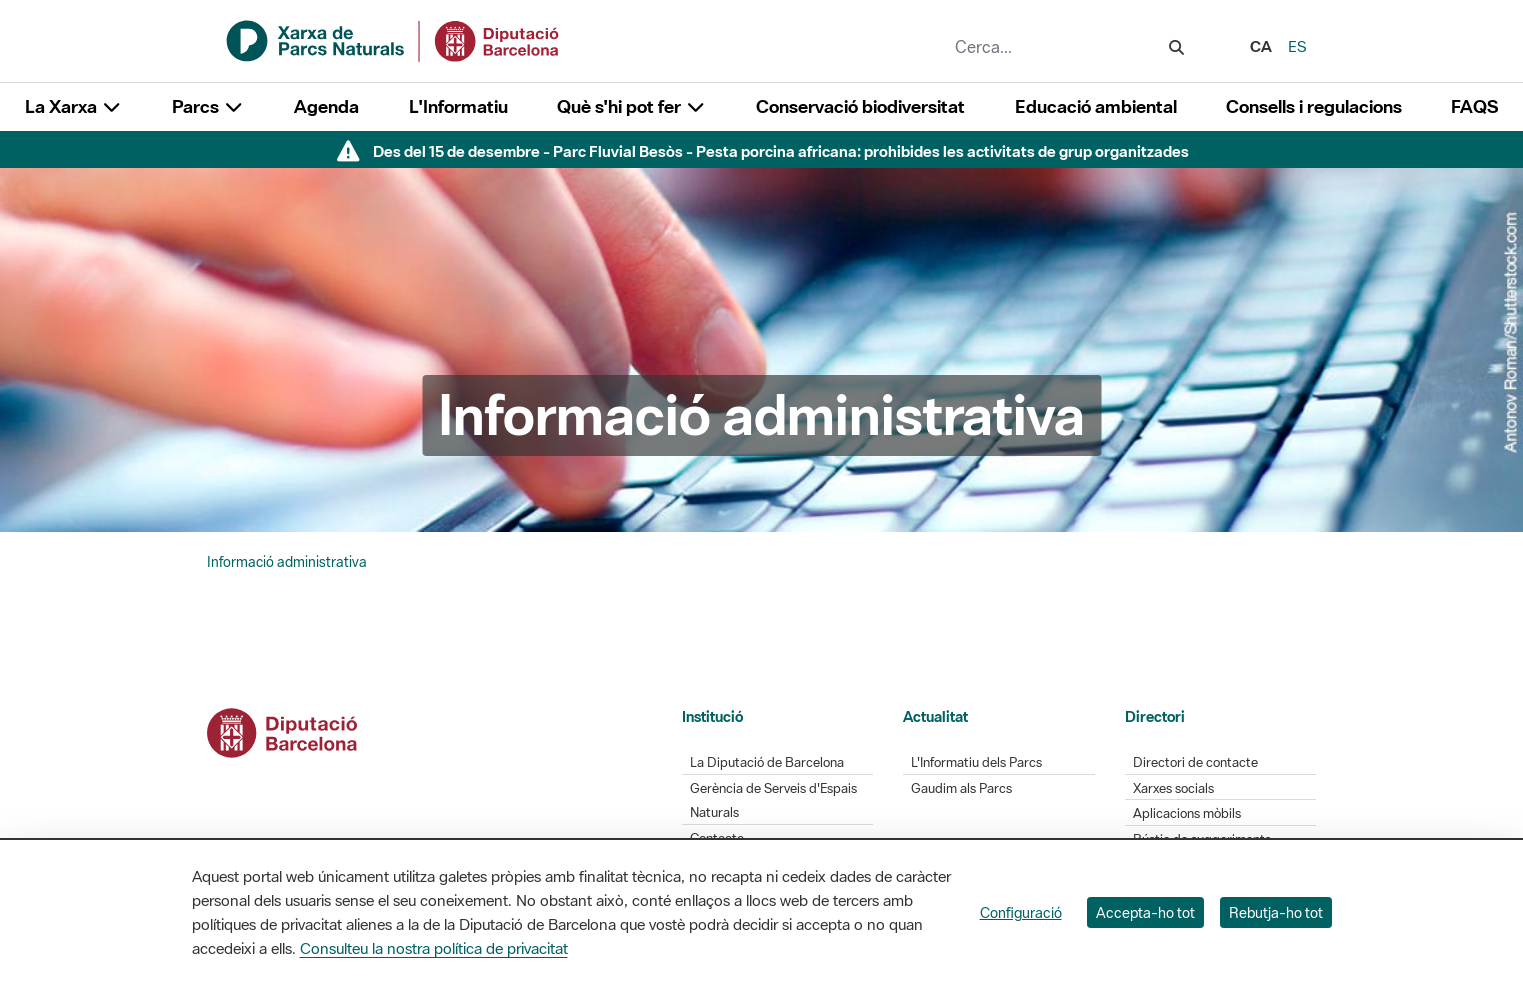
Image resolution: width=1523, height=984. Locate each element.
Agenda (326, 106)
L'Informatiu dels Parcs (976, 762)
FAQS (1474, 106)
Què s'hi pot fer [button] (632, 106)
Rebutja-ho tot (1276, 912)
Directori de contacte (1195, 762)
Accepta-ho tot (1145, 912)
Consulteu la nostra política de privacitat (434, 948)
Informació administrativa (287, 562)
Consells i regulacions (1314, 106)
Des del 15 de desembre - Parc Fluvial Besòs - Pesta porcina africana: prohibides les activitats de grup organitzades (781, 151)
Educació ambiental (1096, 106)
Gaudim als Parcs (961, 788)
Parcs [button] (208, 106)
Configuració (1021, 912)
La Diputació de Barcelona (767, 762)
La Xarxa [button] (74, 106)
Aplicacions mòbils (1187, 813)
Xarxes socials (1173, 788)
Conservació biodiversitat (860, 106)
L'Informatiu (458, 106)
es (1297, 46)
